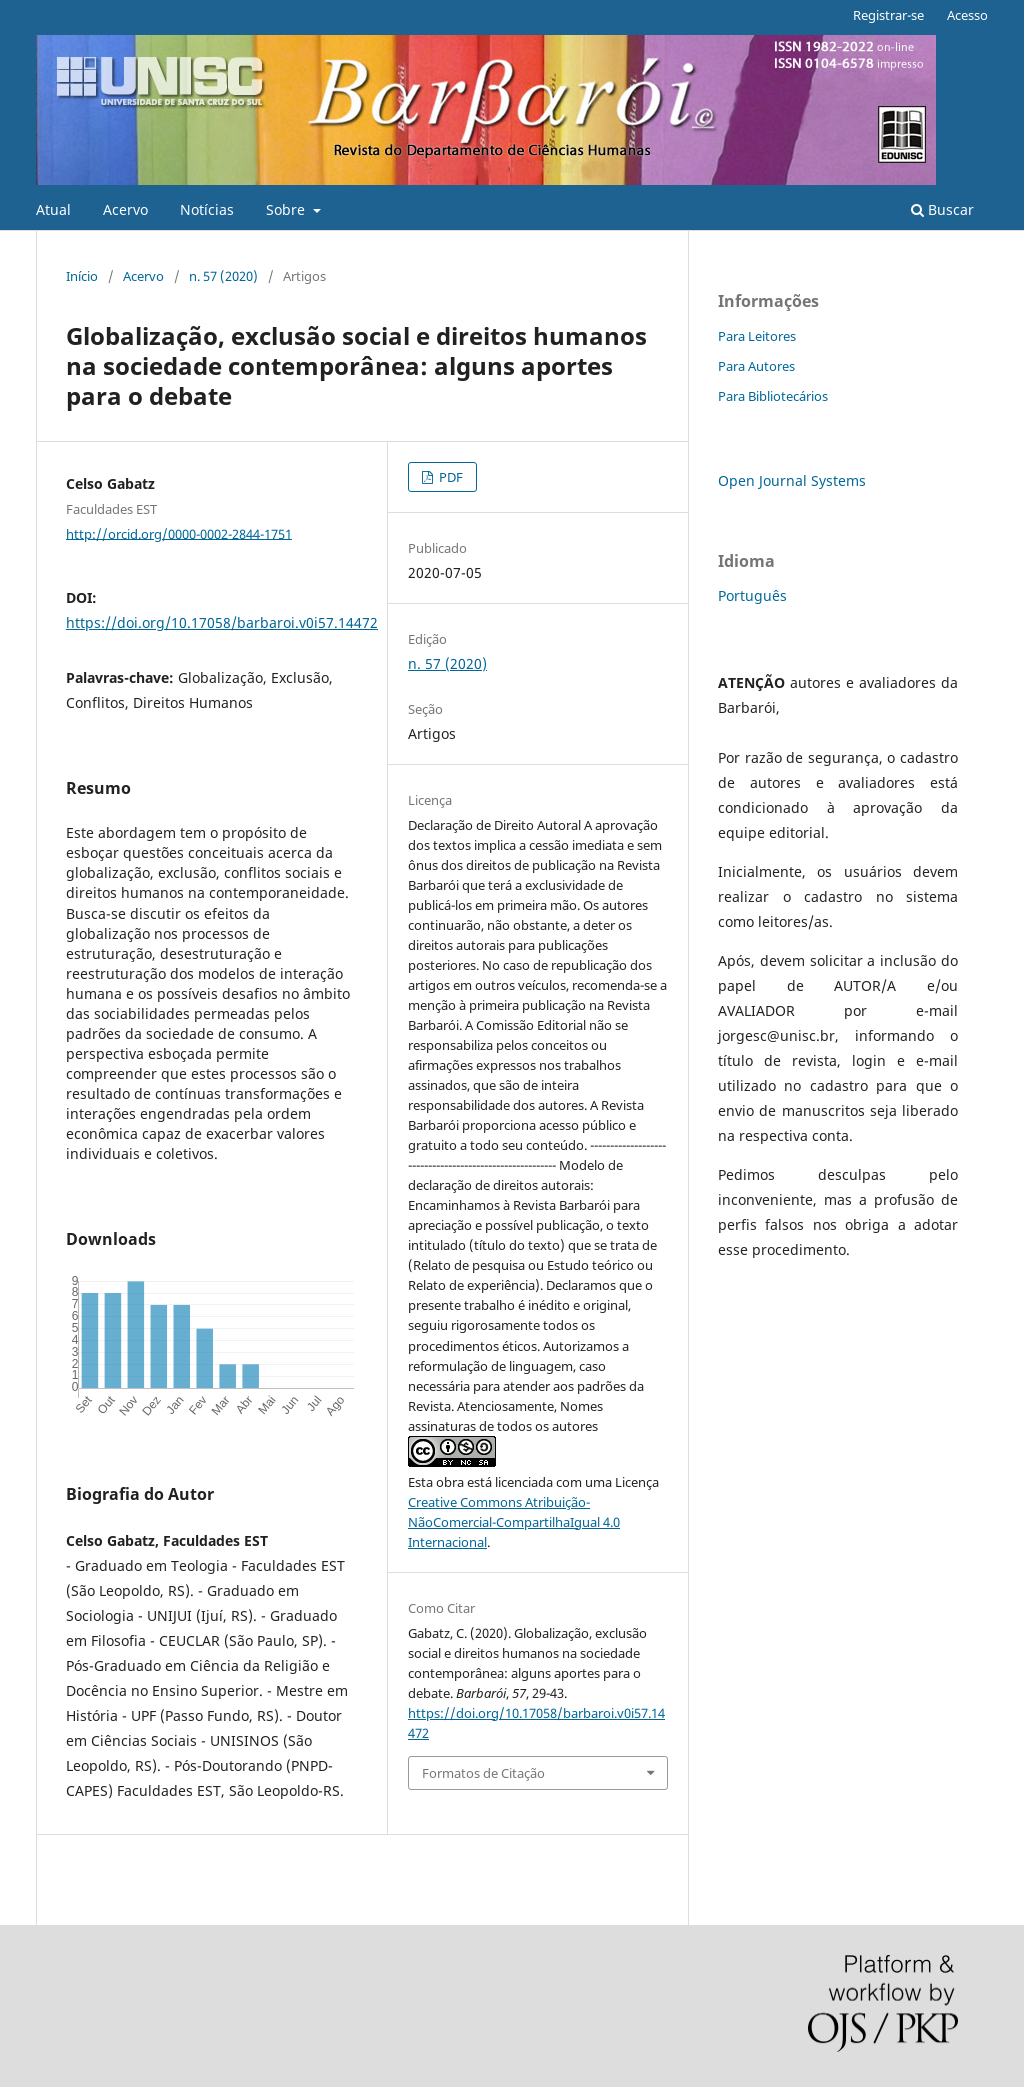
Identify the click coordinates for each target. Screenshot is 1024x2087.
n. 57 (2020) (223, 276)
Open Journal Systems (792, 480)
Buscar (942, 209)
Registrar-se (888, 15)
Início (82, 276)
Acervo (125, 209)
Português (752, 595)
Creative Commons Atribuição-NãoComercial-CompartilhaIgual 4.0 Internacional (514, 1522)
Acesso (967, 15)
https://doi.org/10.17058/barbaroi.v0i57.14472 (222, 622)
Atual (53, 209)
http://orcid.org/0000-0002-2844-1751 (179, 533)
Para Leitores (757, 336)
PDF (449, 477)
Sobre (287, 209)
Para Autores (756, 366)
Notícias (207, 209)
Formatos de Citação (483, 1773)
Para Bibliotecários (773, 396)
